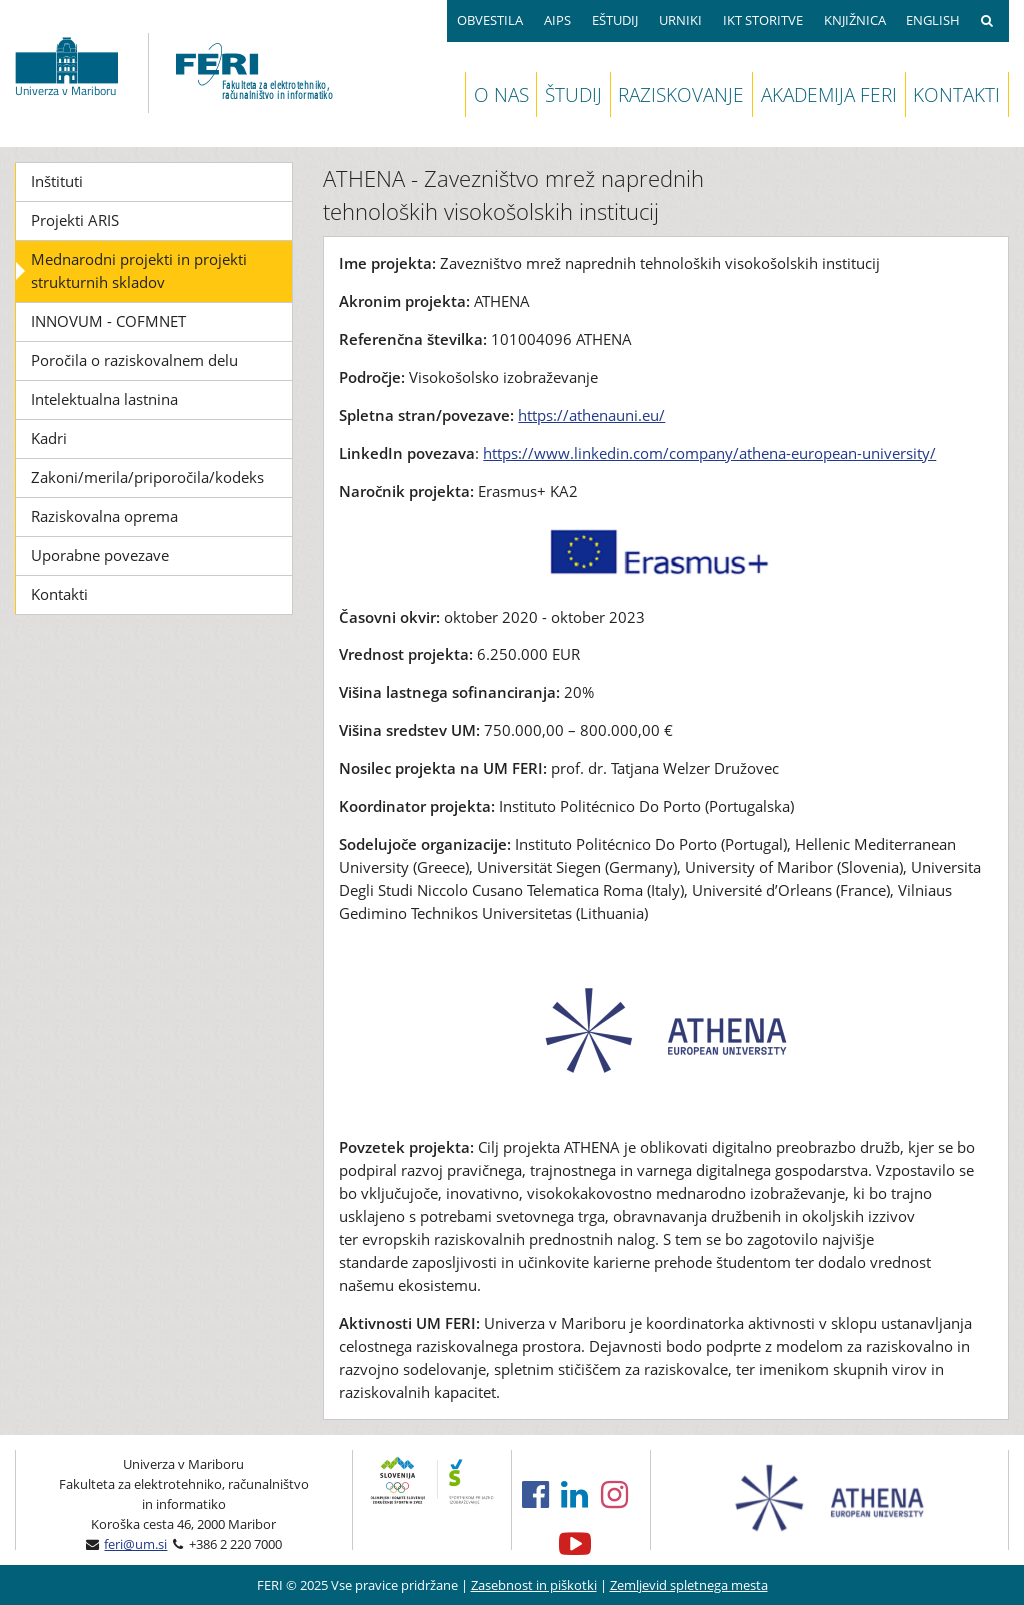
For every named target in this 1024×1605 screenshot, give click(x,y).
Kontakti (59, 594)
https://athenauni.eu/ (591, 415)
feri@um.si (135, 1544)
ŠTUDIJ (573, 94)
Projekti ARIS (75, 220)
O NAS (501, 94)
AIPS (557, 20)
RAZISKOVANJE (681, 94)
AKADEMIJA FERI (829, 94)
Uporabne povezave (100, 555)
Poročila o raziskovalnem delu (134, 360)
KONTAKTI (956, 94)
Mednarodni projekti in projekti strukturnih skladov (139, 270)
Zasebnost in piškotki (534, 1585)
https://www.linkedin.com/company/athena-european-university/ (709, 453)
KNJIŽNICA (855, 20)
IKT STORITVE (763, 20)
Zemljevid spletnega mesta (689, 1585)
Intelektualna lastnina (104, 399)
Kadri (49, 438)
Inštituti (57, 181)
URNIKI (680, 20)
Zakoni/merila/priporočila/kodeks (147, 477)
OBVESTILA (490, 20)
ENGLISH (933, 20)
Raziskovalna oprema (104, 516)
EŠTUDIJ (615, 20)
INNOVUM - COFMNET (108, 321)
